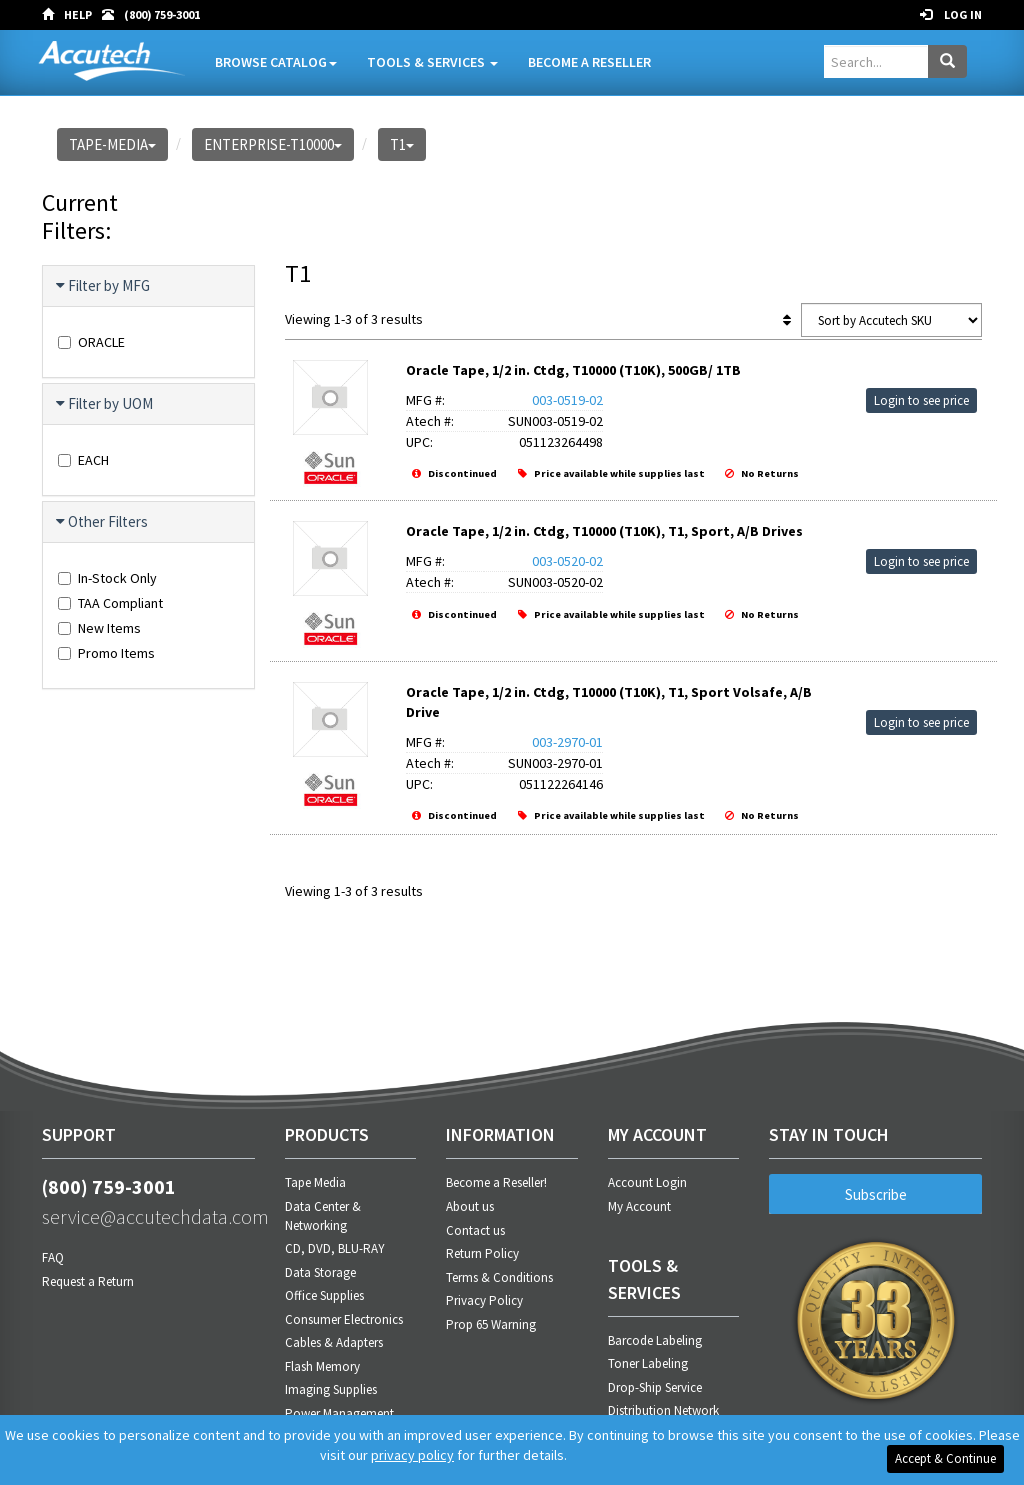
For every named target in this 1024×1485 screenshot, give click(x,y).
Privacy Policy (484, 1300)
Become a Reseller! (496, 1182)
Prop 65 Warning (491, 1324)
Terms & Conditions (499, 1277)
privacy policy (412, 1455)
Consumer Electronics (344, 1319)
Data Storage (320, 1272)
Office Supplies (324, 1295)
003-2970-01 (567, 742)
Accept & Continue (945, 1458)
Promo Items (106, 653)
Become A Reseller (589, 62)
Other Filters (103, 522)
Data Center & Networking (323, 1216)
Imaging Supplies (331, 1389)
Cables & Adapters (334, 1342)
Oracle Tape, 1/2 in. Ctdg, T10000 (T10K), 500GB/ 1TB (573, 370)
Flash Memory (322, 1366)
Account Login (647, 1182)
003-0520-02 (567, 561)
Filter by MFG (104, 286)
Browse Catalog (276, 62)
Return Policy (482, 1253)
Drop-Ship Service (655, 1387)
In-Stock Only (107, 578)
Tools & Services (432, 62)
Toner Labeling (648, 1363)
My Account (639, 1206)
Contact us (475, 1230)
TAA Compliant (110, 603)
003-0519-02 (567, 400)
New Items (99, 628)
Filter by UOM (105, 404)
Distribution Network (663, 1410)
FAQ (53, 1257)
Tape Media (315, 1182)
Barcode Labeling (655, 1340)
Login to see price (921, 400)
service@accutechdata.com (148, 1216)
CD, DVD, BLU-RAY (335, 1248)
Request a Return (88, 1281)
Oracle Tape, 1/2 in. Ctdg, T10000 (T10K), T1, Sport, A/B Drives (604, 531)
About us (470, 1206)
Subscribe (876, 1194)
